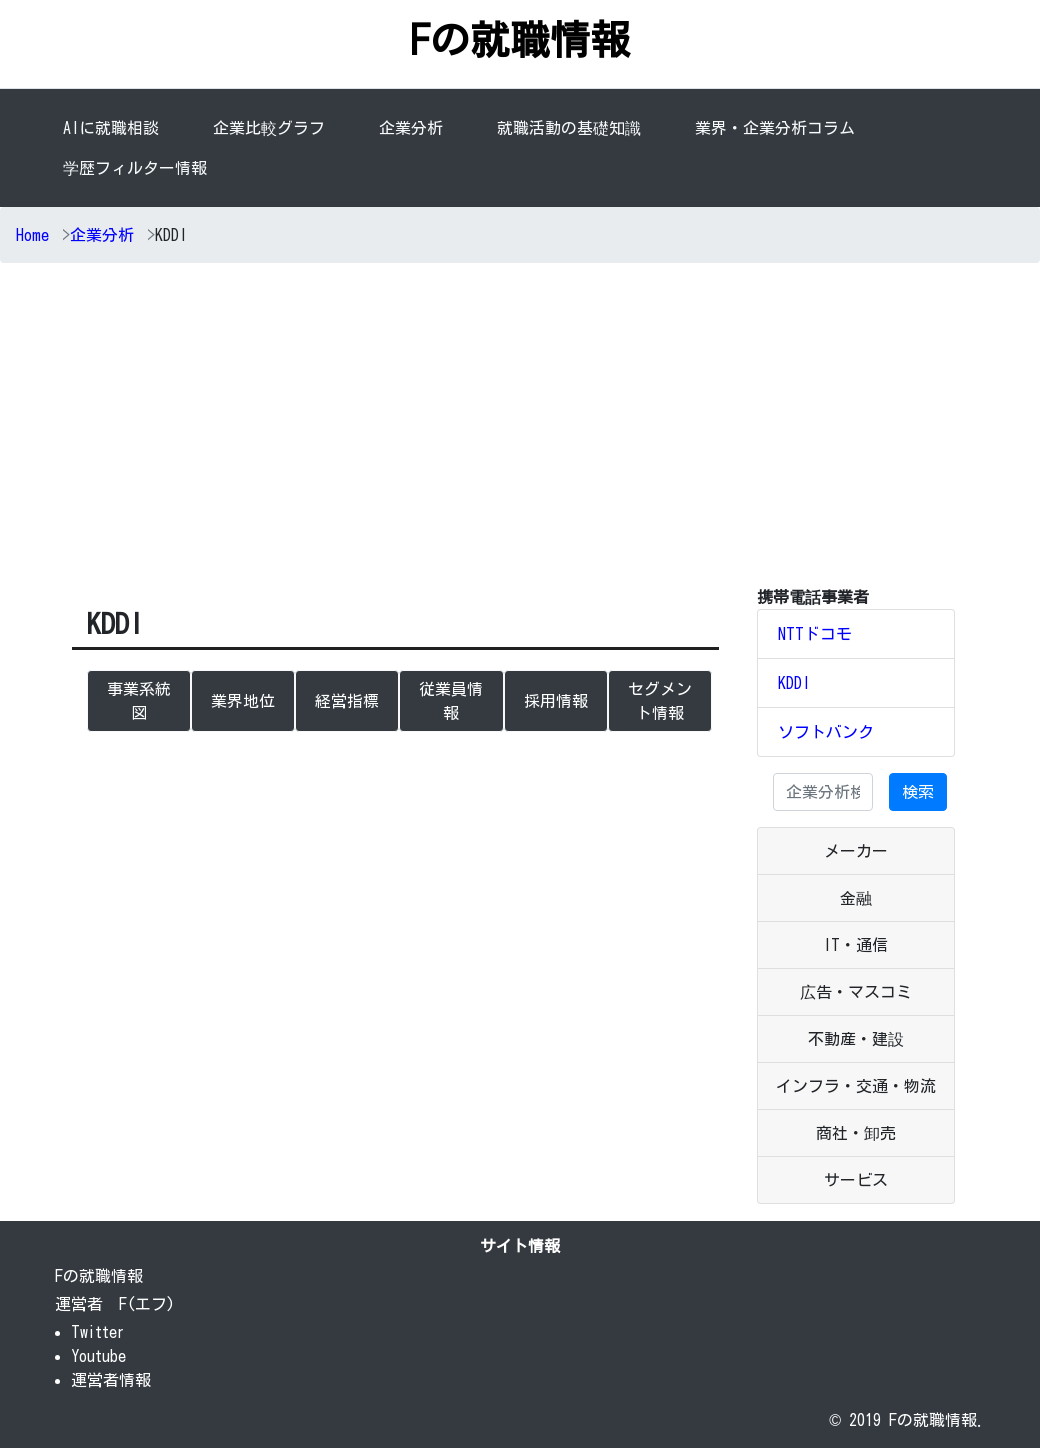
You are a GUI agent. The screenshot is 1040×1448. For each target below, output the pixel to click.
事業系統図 (139, 701)
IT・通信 (855, 945)
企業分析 (415, 126)
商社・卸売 (856, 1133)
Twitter (98, 1332)
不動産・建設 (856, 1039)
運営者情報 (111, 1380)
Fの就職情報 (520, 40)
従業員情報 (451, 701)
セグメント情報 (660, 701)
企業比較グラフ (269, 128)
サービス (856, 1180)
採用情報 (556, 701)
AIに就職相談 (111, 128)
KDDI (794, 683)
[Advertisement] (520, 429)
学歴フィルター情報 (135, 168)
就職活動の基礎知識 (569, 128)
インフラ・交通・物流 (856, 1086)
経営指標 (347, 701)
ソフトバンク (826, 732)
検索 (918, 792)
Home (32, 235)
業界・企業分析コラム (775, 128)
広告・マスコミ (856, 992)
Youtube (98, 1356)
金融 (856, 898)
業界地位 (243, 701)
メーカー (856, 851)
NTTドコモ (815, 634)
